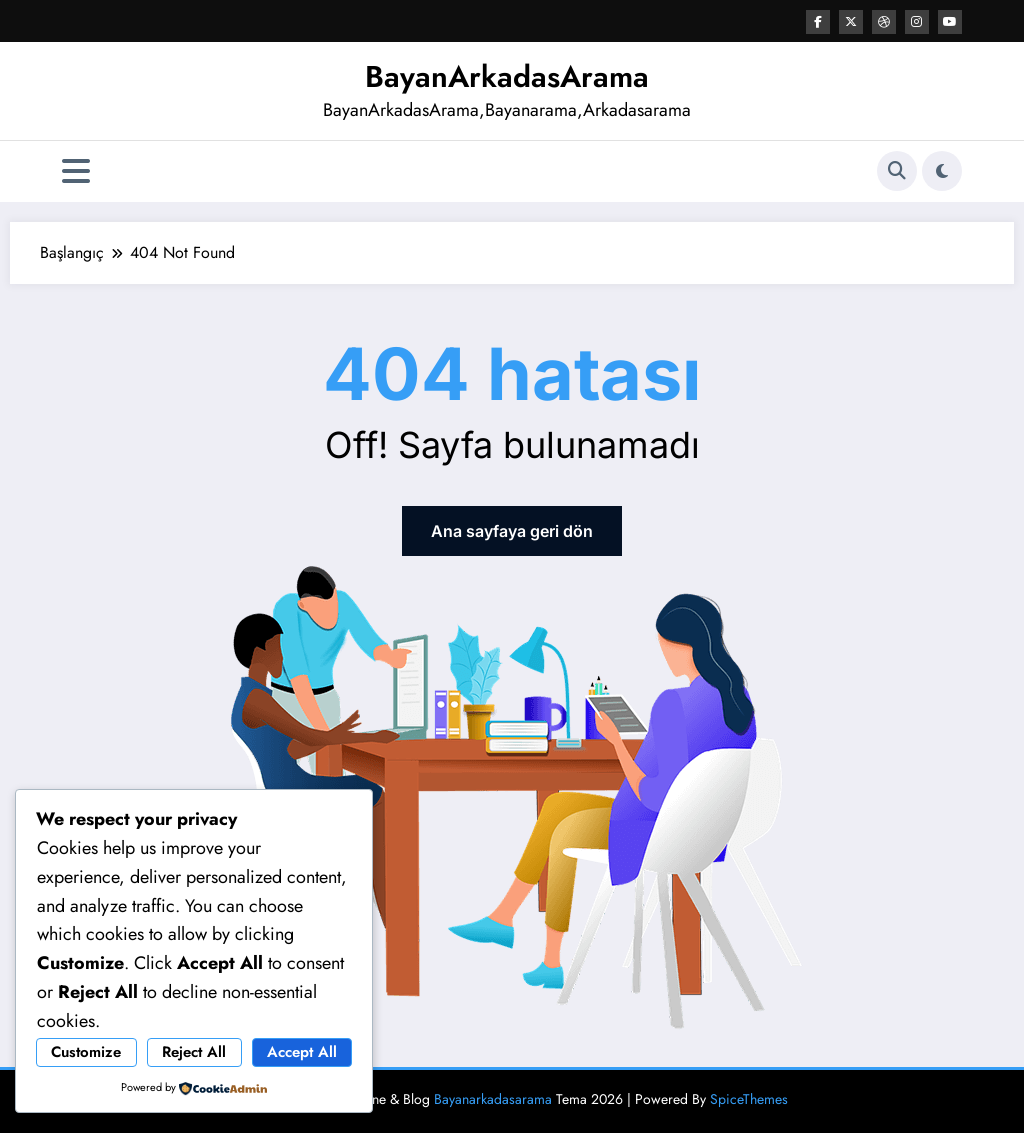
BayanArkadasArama (507, 76)
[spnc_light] (942, 171)
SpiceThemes (749, 1099)
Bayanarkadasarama (493, 1099)
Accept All (302, 1052)
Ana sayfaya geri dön (512, 531)
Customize (86, 1052)
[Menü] (76, 171)
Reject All (194, 1052)
